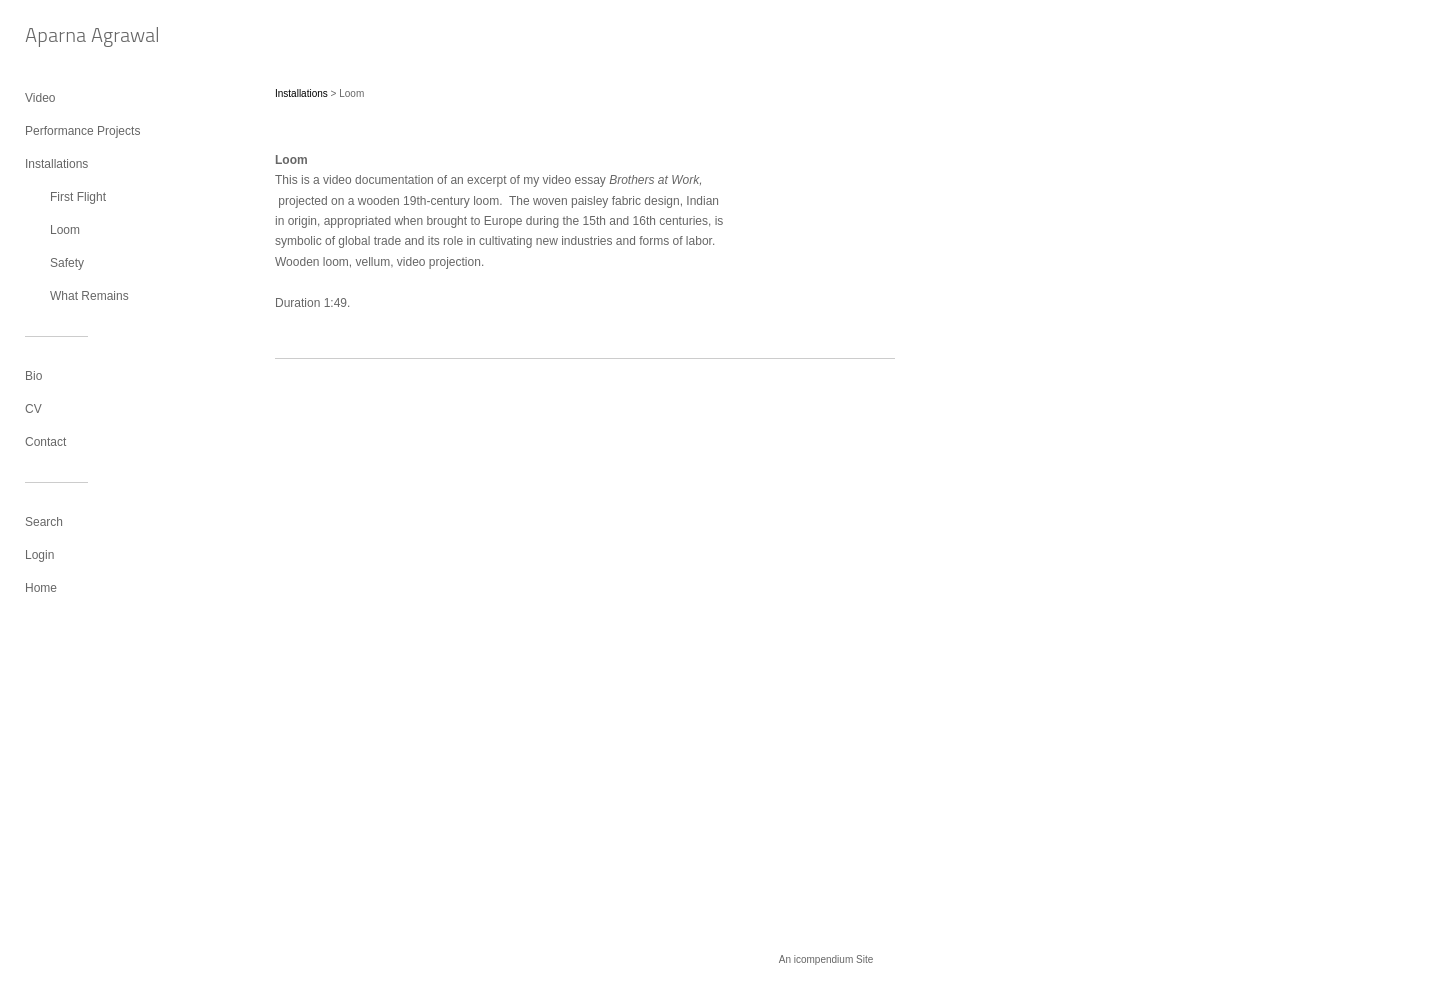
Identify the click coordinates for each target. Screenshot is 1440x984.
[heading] (75, 37)
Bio (33, 376)
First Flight (78, 197)
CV (33, 409)
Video (40, 98)
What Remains (89, 296)
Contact (45, 442)
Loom (65, 230)
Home (41, 588)
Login (39, 555)
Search (44, 522)
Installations (56, 164)
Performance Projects (82, 131)
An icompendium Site (826, 959)
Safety (67, 263)
